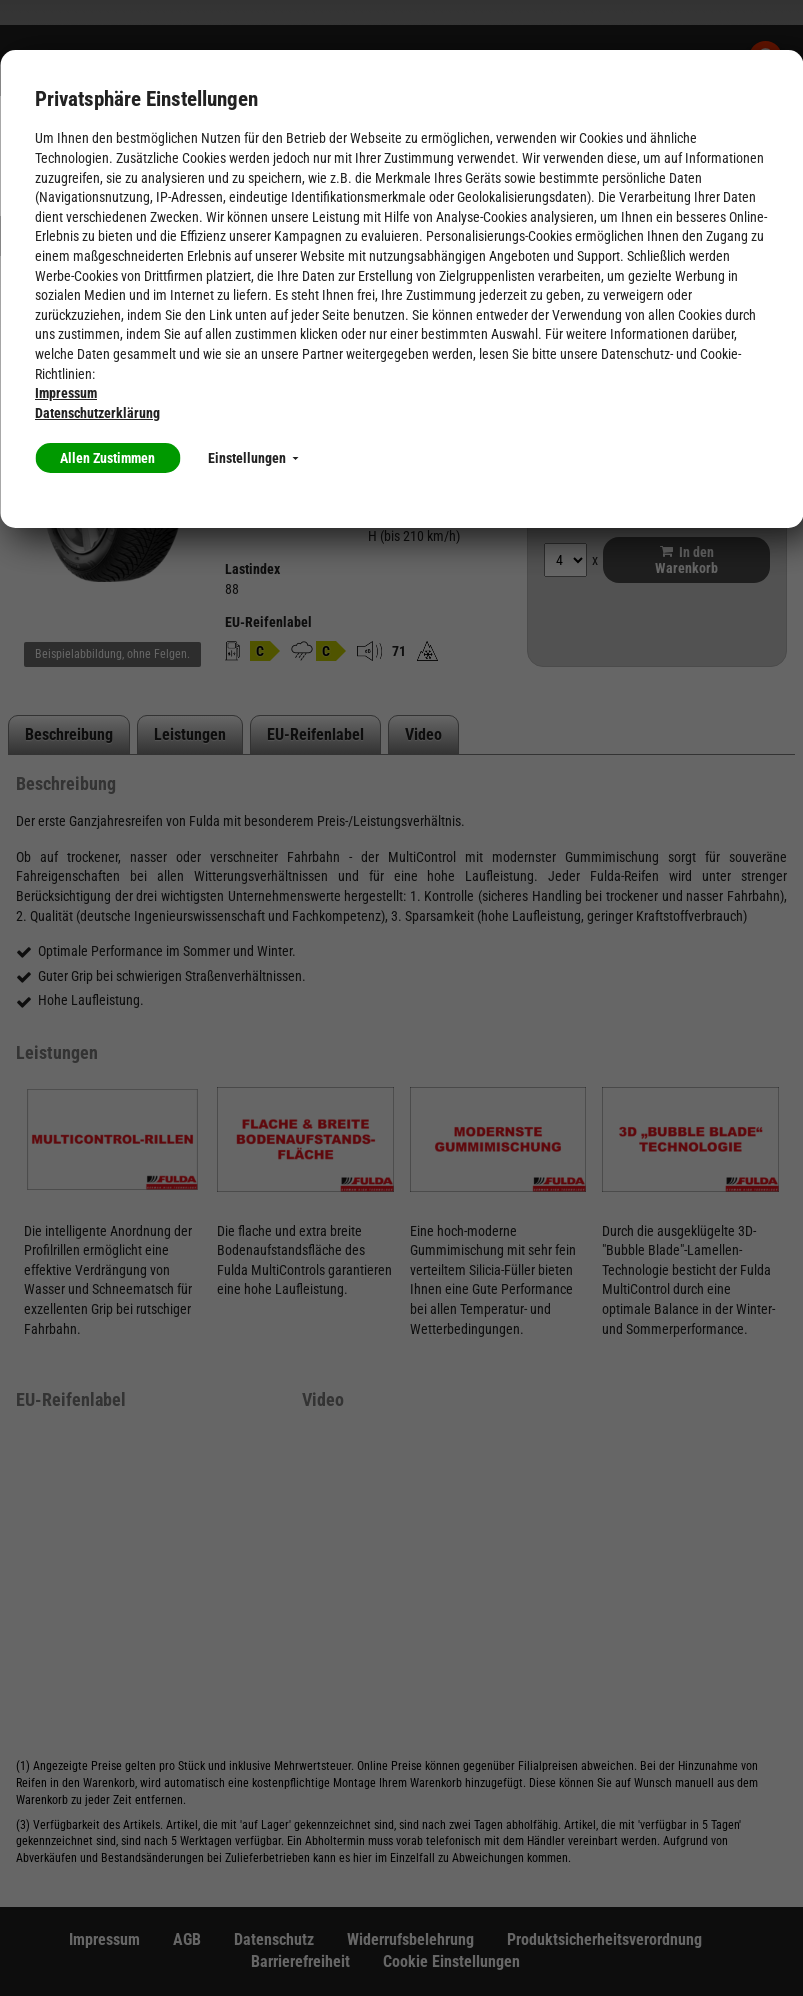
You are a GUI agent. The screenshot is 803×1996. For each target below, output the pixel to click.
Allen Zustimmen (107, 458)
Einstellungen (253, 458)
